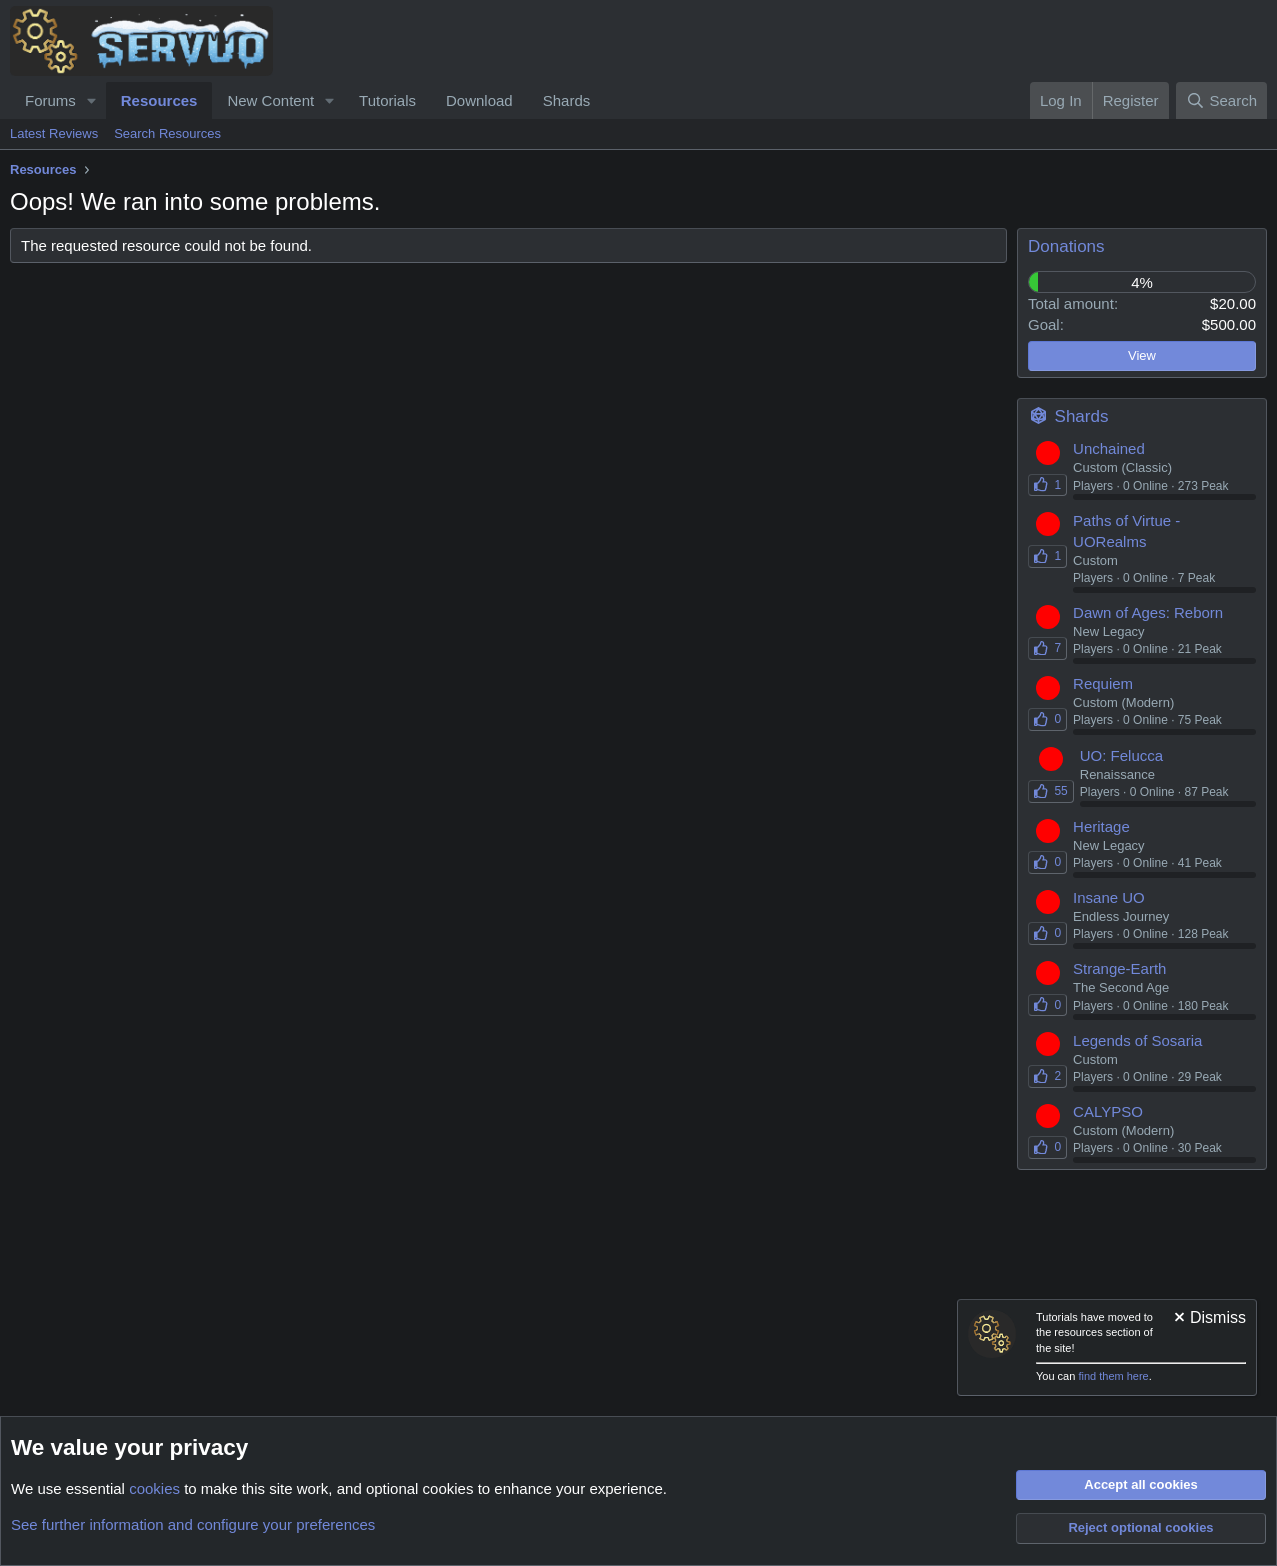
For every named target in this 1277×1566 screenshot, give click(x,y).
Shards (567, 100)
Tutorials (387, 100)
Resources (159, 100)
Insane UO (1109, 897)
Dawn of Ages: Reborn (1148, 612)
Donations (1066, 246)
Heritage (1101, 826)
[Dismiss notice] (1208, 1319)
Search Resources (167, 133)
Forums (50, 100)
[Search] (1221, 100)
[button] (92, 100)
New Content (270, 100)
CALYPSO (1108, 1111)
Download (479, 100)
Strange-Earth (1119, 968)
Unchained (1109, 448)
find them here (1113, 1376)
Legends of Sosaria (1137, 1040)
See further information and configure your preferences (193, 1524)
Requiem (1103, 683)
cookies (154, 1488)
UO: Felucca (1121, 755)
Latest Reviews (54, 133)
